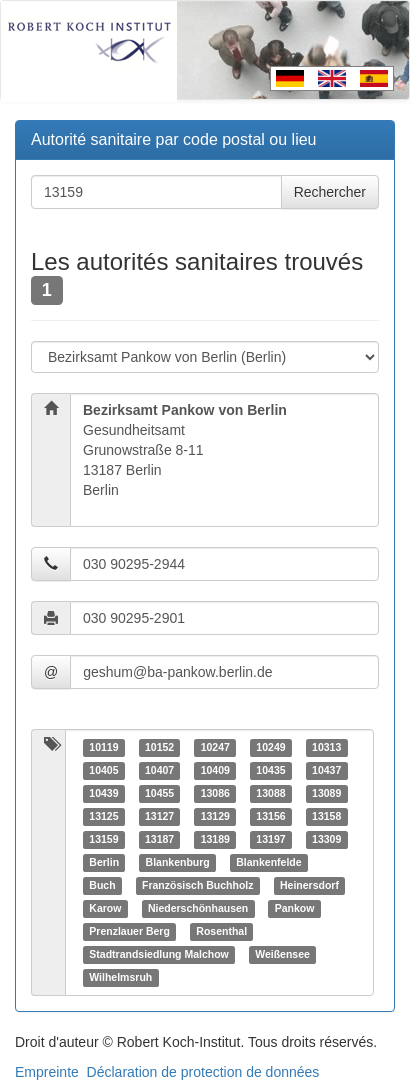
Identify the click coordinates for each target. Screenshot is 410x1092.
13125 (103, 816)
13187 (159, 839)
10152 (159, 747)
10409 (215, 770)
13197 (270, 839)
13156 (270, 816)
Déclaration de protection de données (203, 1072)
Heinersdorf (309, 885)
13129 (215, 816)
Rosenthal (221, 931)
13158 (326, 816)
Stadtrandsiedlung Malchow (158, 954)
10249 (270, 747)
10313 (326, 747)
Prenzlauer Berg (129, 931)
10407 (159, 770)
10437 (326, 770)
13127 (159, 816)
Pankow (295, 908)
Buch (102, 885)
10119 (103, 747)
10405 (103, 770)
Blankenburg (178, 862)
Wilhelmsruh (120, 977)
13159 (103, 839)
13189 (215, 839)
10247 (215, 747)
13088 (270, 793)
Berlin (104, 862)
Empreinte (47, 1072)
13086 (215, 793)
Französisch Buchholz (197, 885)
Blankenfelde (268, 862)
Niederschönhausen (198, 908)
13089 (326, 793)
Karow (105, 908)
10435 (270, 770)
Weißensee (282, 954)
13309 (326, 839)
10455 (159, 793)
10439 (103, 793)
